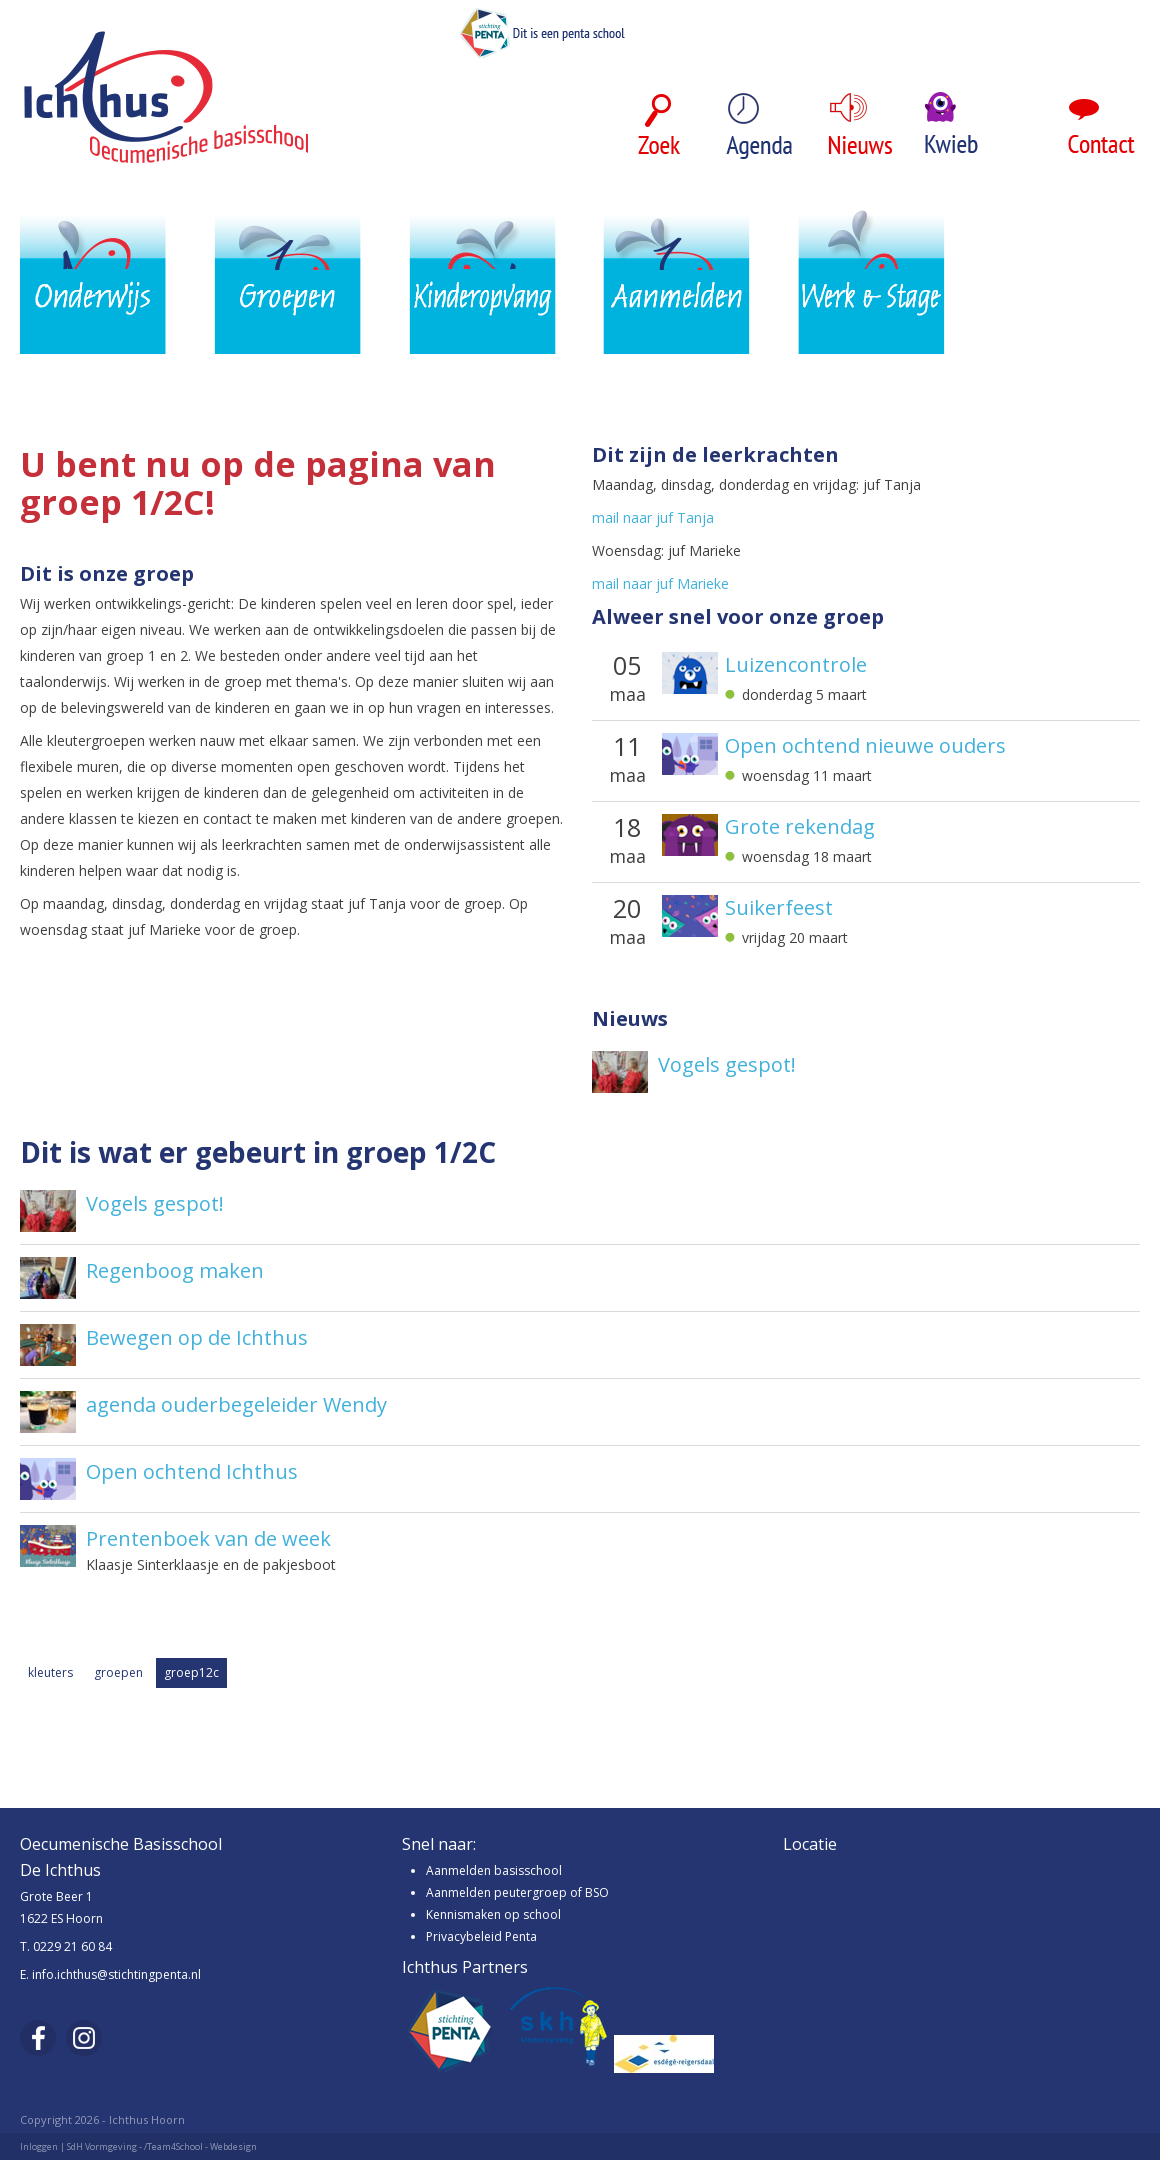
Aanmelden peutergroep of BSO (517, 1892)
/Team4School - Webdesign (200, 2146)
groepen (118, 1672)
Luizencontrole (796, 665)
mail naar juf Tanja (653, 517)
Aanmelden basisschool (494, 1870)
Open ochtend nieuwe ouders (865, 746)
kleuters (50, 1672)
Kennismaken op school (493, 1914)
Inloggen (39, 2146)
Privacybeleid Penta (481, 1936)
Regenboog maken (175, 1270)
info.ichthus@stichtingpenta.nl (116, 1974)
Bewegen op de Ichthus (197, 1337)
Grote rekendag (800, 827)
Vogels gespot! (727, 1064)
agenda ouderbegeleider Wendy (236, 1404)
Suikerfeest (779, 908)
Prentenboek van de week (208, 1538)
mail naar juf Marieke (660, 583)
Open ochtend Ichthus (192, 1471)
